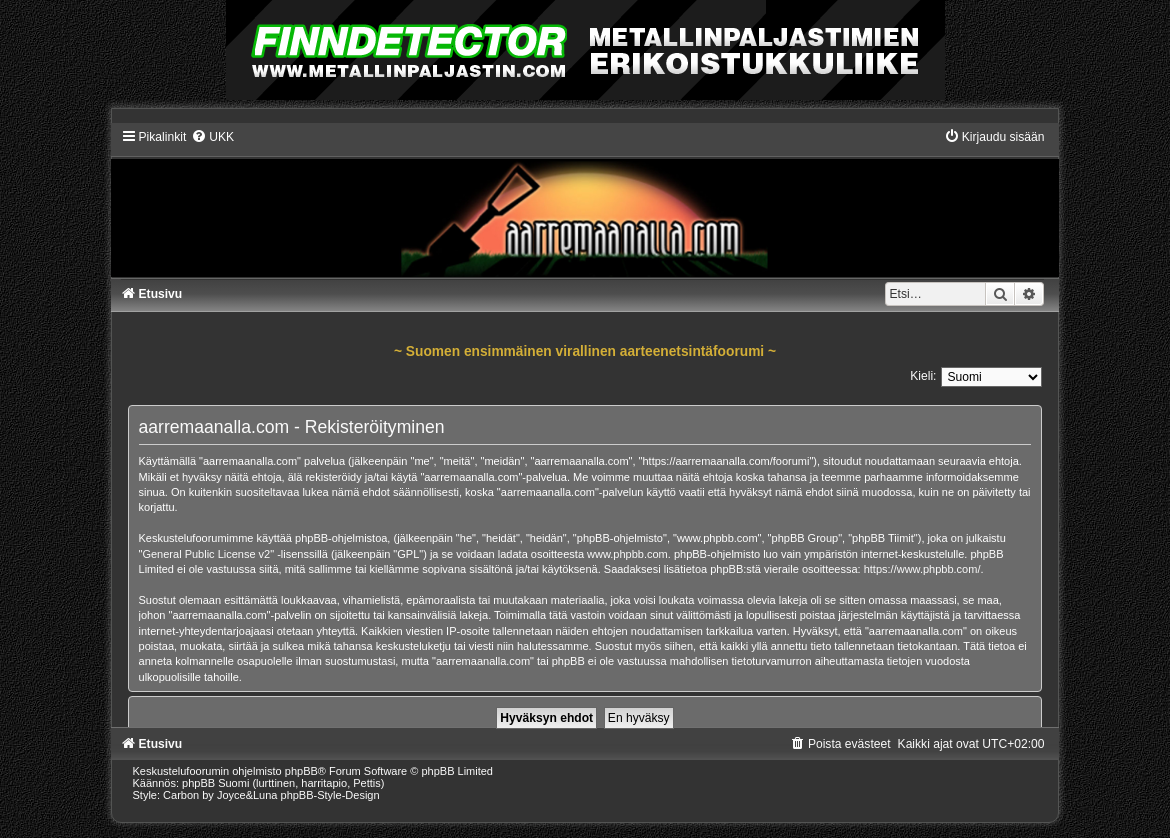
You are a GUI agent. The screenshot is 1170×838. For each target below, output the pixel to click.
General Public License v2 (206, 554)
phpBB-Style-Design (330, 795)
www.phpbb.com (627, 554)
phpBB (301, 771)
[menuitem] (212, 137)
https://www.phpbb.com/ (922, 569)
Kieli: (923, 376)
